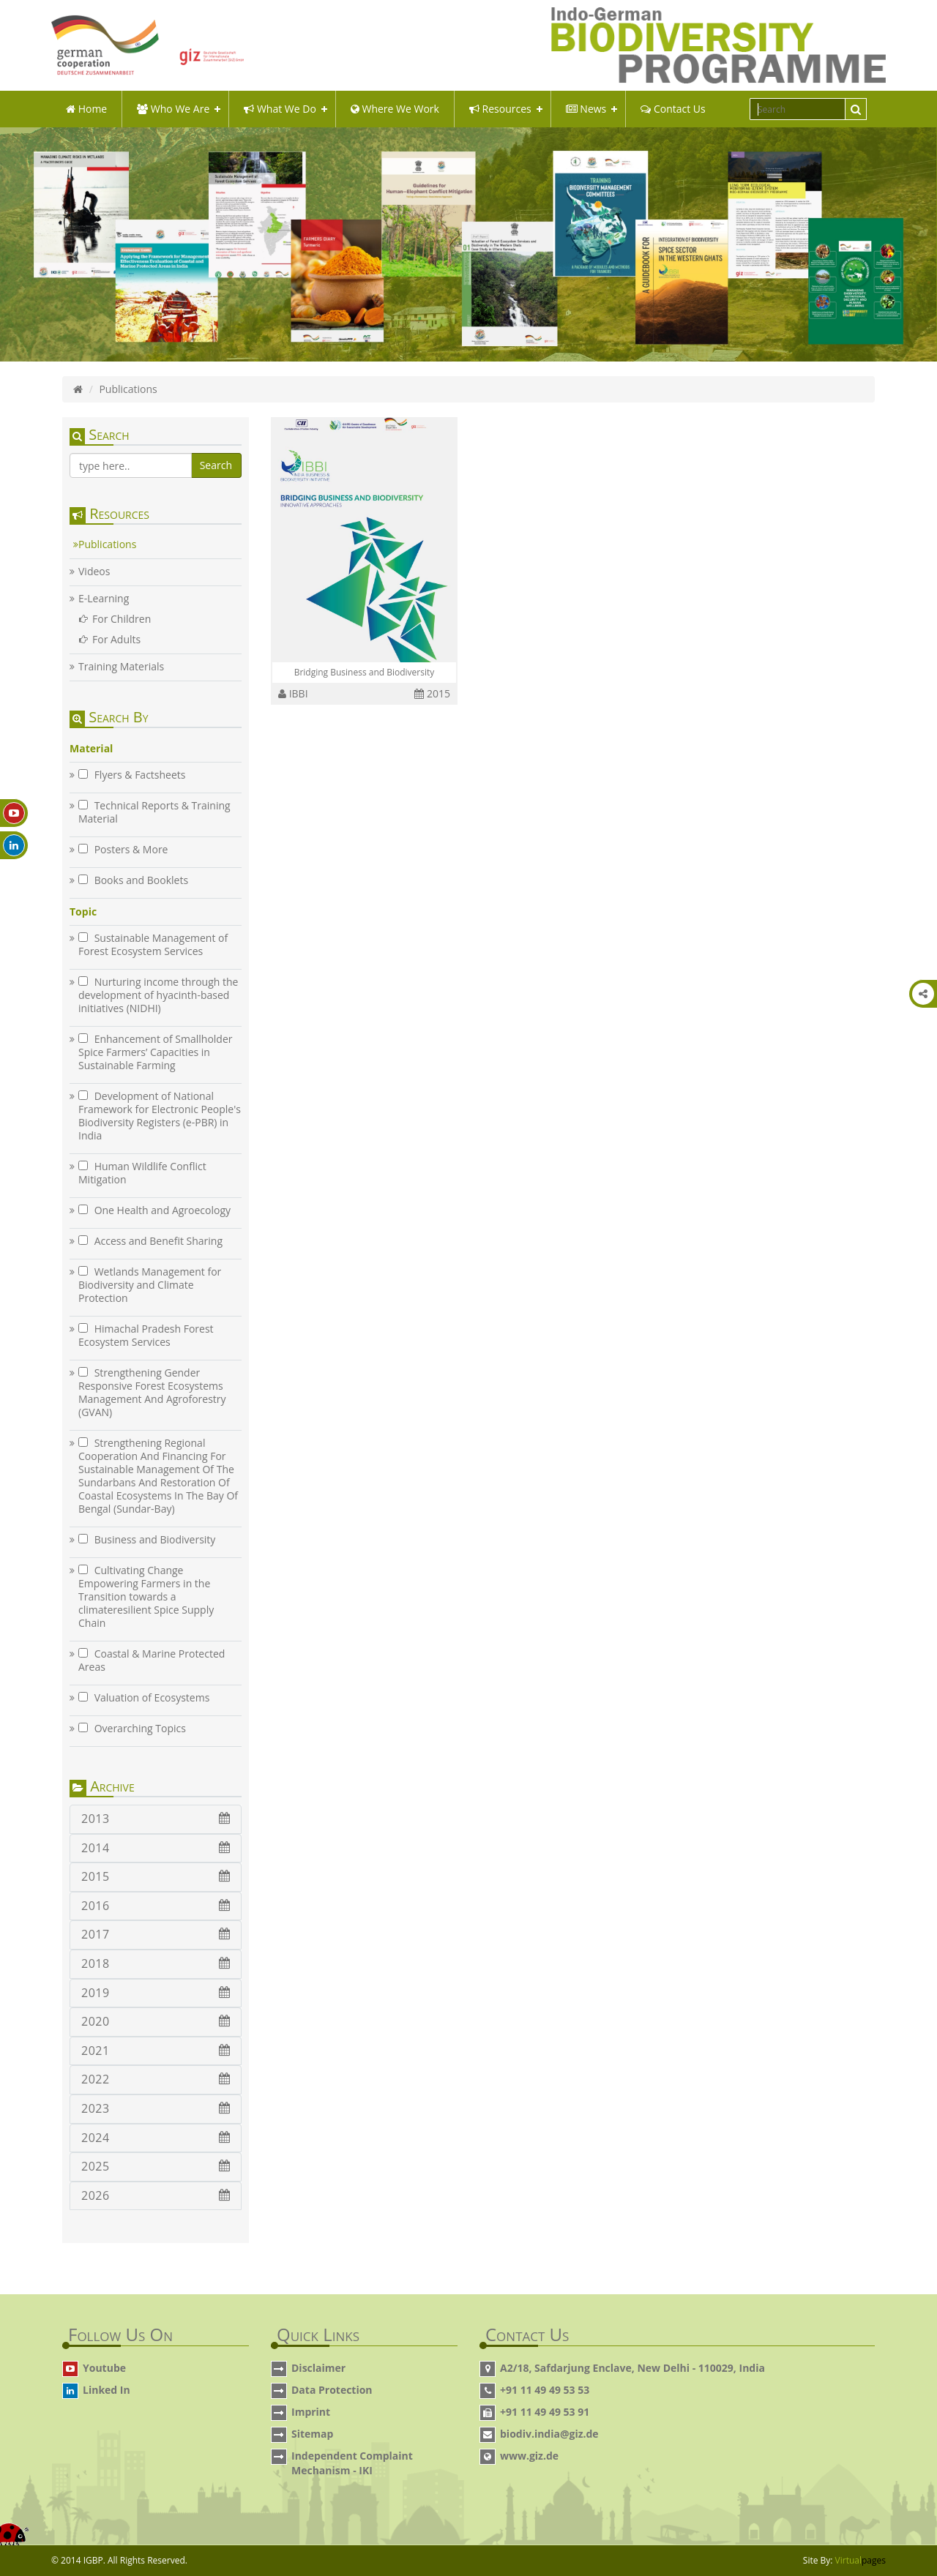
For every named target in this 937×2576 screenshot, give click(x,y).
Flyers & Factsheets (131, 775)
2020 (155, 2021)
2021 (155, 2051)
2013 (155, 1819)
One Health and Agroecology (154, 1210)
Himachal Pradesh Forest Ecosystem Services (146, 1335)
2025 (155, 2166)
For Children (121, 619)
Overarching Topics (132, 1728)
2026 (155, 2195)
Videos (94, 571)
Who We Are (173, 109)
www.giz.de (529, 2456)
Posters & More (123, 849)
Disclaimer (318, 2368)
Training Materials (121, 666)
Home (86, 109)
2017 (155, 1934)
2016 (155, 1906)
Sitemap (312, 2434)
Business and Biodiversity (146, 1539)
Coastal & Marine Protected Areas (151, 1660)
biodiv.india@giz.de (549, 2434)
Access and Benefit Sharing (150, 1241)
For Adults (116, 639)
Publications (107, 544)
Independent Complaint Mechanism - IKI (352, 2463)
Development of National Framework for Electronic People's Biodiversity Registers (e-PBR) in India (159, 1116)
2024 (155, 2138)
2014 (155, 1848)
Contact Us (673, 109)
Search (216, 465)
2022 (155, 2079)
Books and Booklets (133, 880)
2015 (155, 1876)
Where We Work (395, 109)
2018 (155, 1963)
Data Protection (332, 2390)
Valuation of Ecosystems (143, 1697)
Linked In (106, 2390)
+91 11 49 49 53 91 (544, 2412)
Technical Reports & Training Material (154, 812)
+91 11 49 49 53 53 (544, 2390)
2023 (155, 2108)
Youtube (104, 2368)
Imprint (310, 2412)
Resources (500, 109)
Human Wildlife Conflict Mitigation (142, 1173)
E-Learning (103, 598)
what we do (280, 109)
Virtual (860, 2560)
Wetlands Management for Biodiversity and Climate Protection (149, 1285)
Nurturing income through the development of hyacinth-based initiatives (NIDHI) (158, 995)
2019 (155, 1993)
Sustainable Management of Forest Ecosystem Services (153, 945)
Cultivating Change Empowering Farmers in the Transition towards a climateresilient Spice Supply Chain (146, 1597)
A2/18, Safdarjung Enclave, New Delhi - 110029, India (632, 2368)
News (586, 109)
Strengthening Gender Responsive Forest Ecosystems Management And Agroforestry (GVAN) (152, 1392)
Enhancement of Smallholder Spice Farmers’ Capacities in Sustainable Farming (155, 1052)
